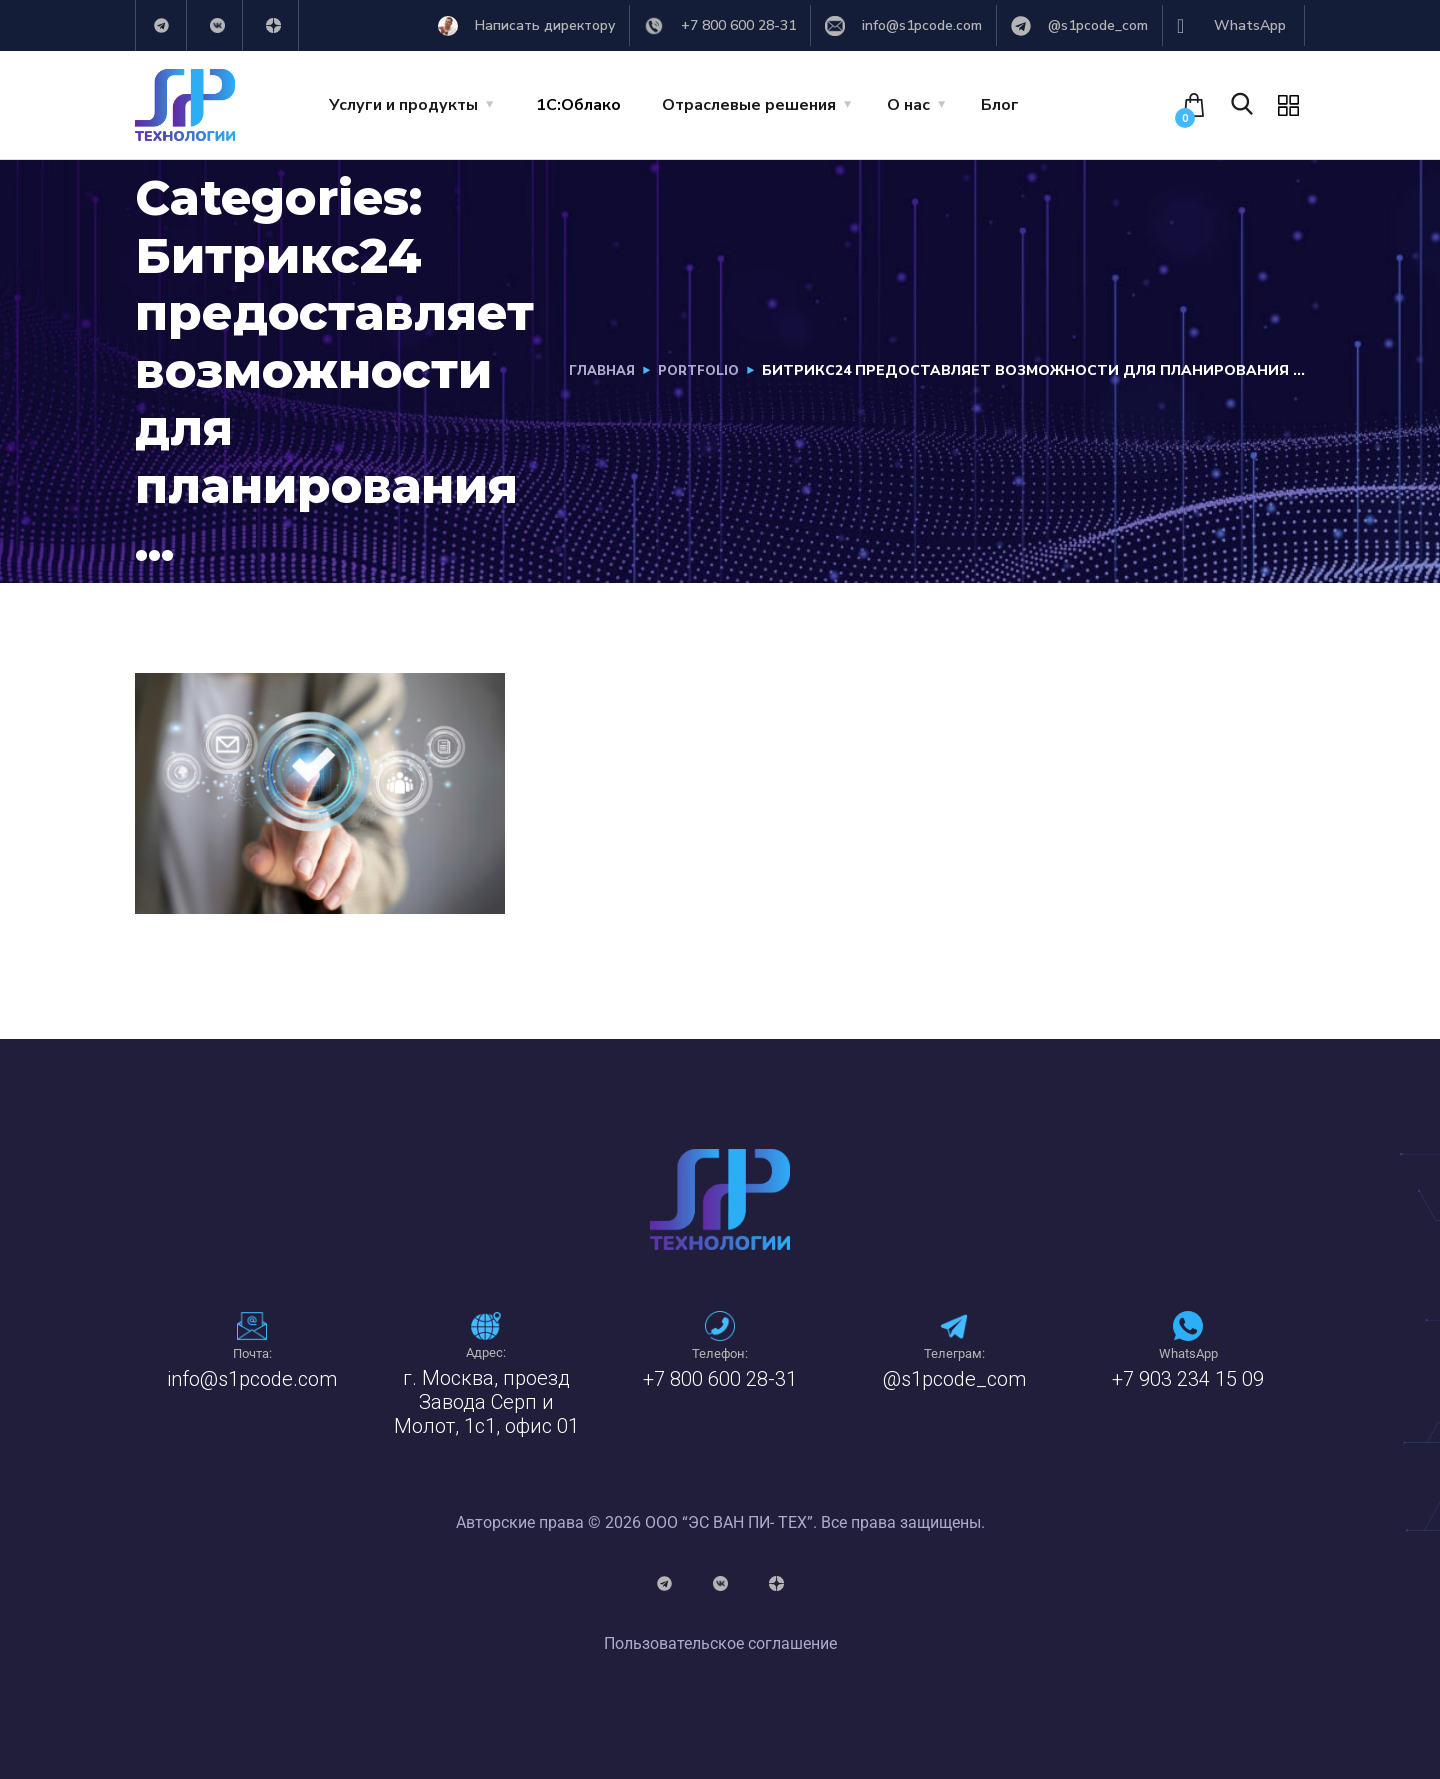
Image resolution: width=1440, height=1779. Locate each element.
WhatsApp (1188, 1353)
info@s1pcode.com (252, 1379)
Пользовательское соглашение (720, 1643)
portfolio (695, 370)
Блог (1000, 105)
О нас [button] (908, 105)
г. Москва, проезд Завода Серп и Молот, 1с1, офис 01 (486, 1402)
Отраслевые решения (749, 105)
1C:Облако (578, 105)
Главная (593, 370)
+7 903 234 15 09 (1188, 1379)
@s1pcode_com (954, 1379)
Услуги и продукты (403, 105)
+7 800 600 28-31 (720, 1379)
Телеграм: (954, 1353)
